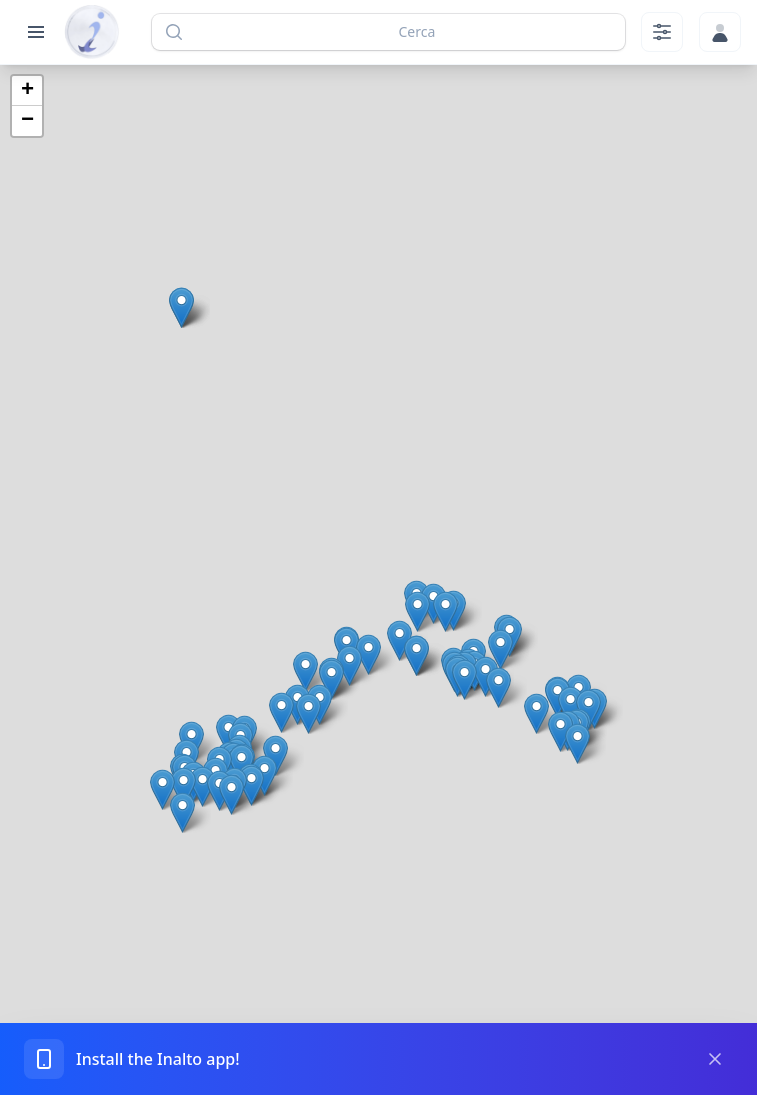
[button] (417, 611)
